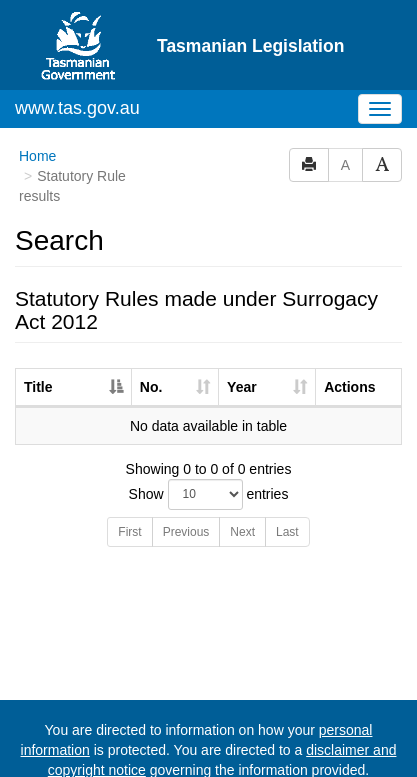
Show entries (209, 437)
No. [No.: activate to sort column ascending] (151, 330)
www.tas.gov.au (77, 51)
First (129, 475)
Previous (186, 475)
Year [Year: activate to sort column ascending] (242, 330)
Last (287, 475)
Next (242, 475)
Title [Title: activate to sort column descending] (38, 330)
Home (37, 99)
